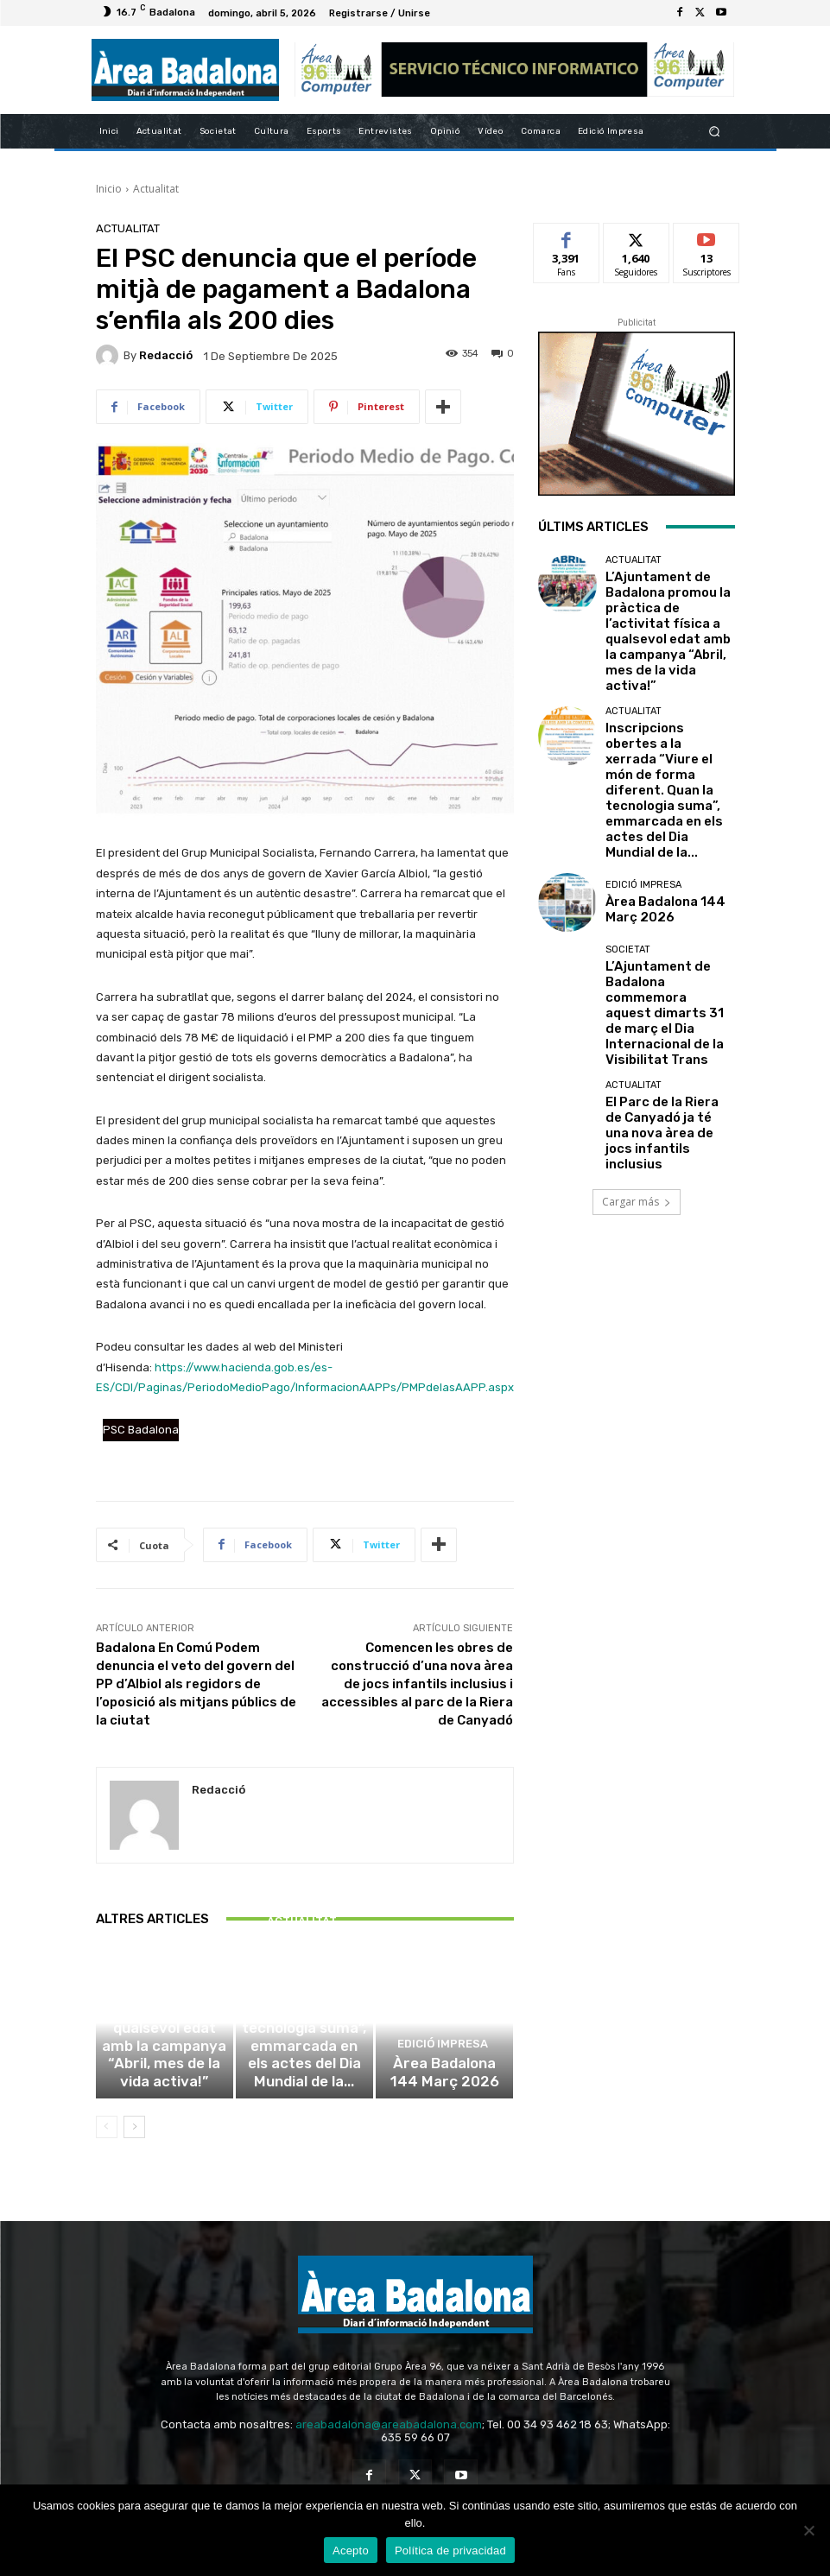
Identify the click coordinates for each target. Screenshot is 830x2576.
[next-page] (134, 2141)
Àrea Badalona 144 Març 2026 (444, 2092)
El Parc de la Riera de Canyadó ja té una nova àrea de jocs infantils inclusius (662, 938)
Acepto (351, 2550)
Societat (627, 822)
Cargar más (636, 995)
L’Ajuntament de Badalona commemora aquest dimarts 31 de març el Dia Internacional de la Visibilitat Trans (669, 860)
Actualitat (156, 188)
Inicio (109, 188)
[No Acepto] (808, 2530)
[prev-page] (106, 2141)
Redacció (166, 355)
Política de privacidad (450, 2550)
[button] (714, 131)
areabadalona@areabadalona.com (388, 2438)
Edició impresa (442, 2071)
